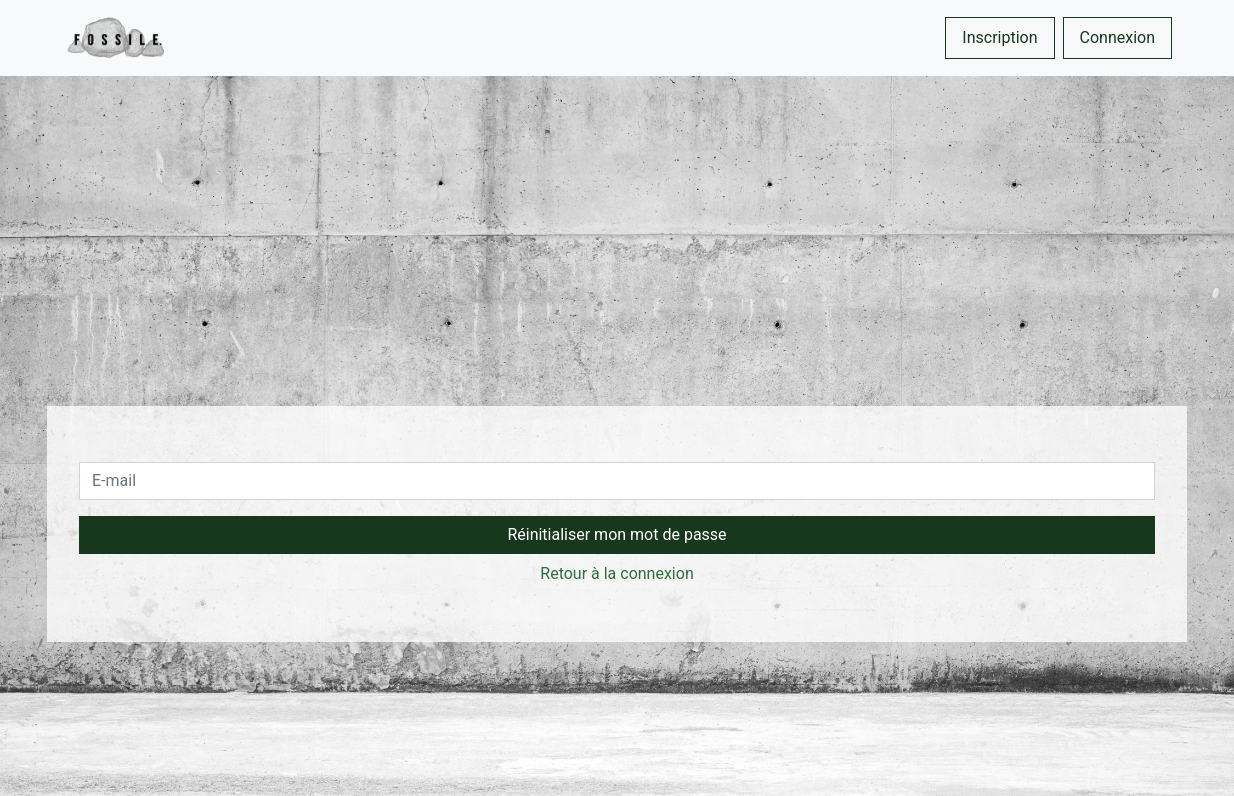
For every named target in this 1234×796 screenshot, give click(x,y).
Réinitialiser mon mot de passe (616, 534)
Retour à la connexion (616, 573)
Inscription (999, 37)
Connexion (1117, 37)
